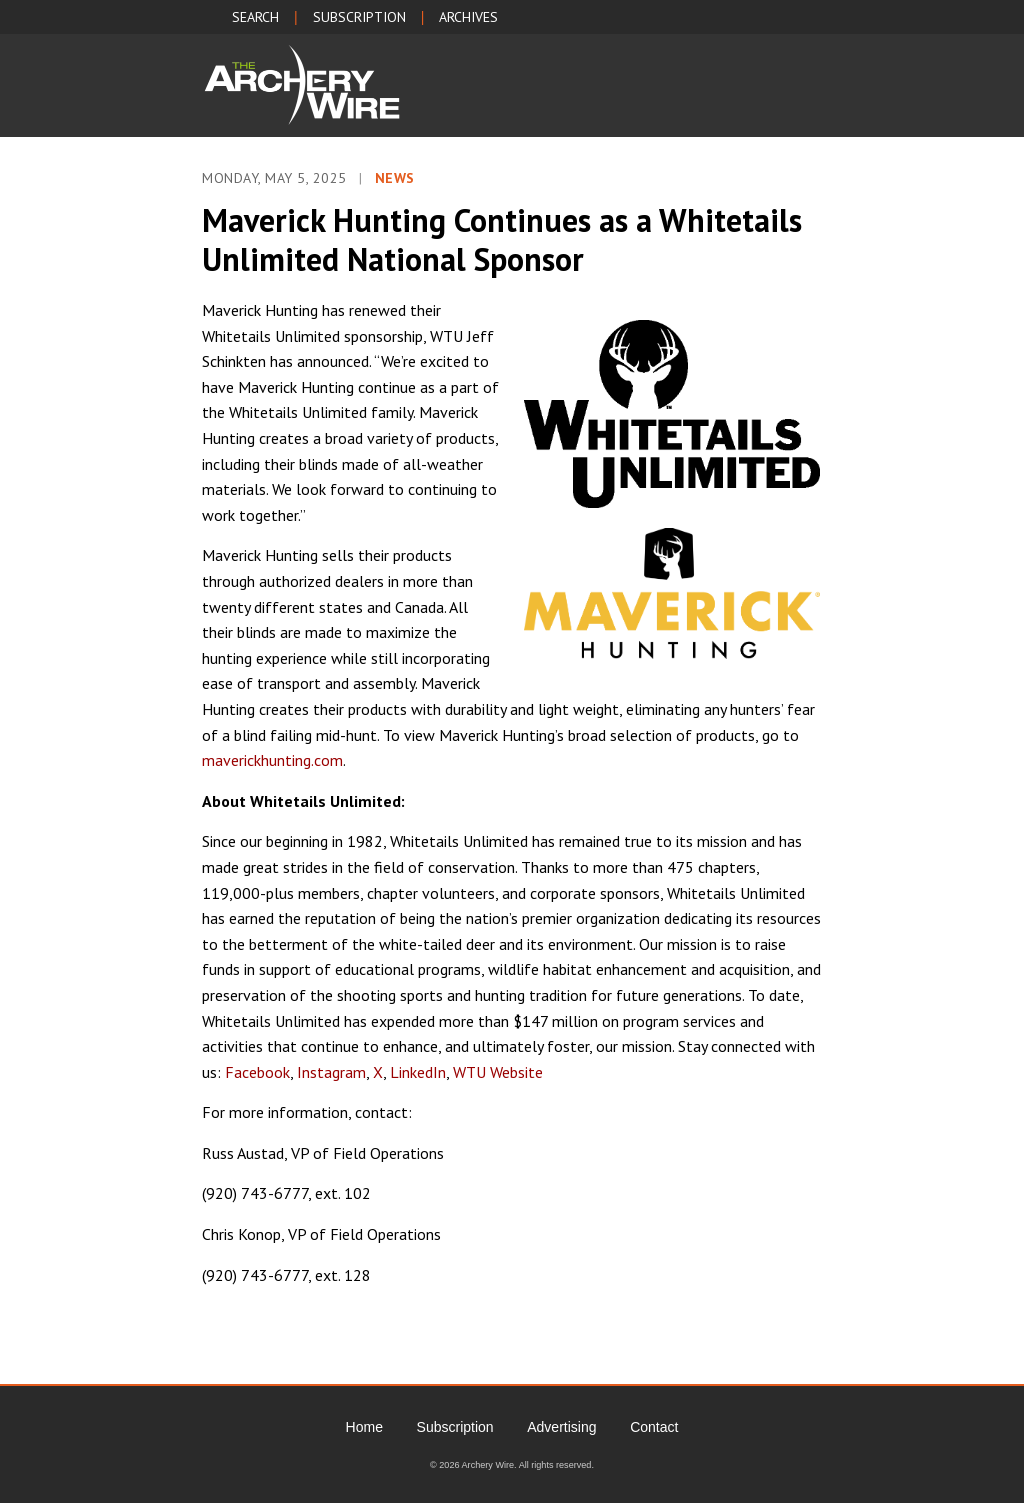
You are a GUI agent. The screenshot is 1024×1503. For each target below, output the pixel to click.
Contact (654, 1427)
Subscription (455, 1427)
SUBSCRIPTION (359, 17)
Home (364, 1427)
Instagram (331, 1072)
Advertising (561, 1427)
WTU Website (498, 1072)
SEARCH (255, 17)
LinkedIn (418, 1072)
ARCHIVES (468, 17)
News (395, 178)
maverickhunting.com (272, 760)
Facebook (257, 1072)
